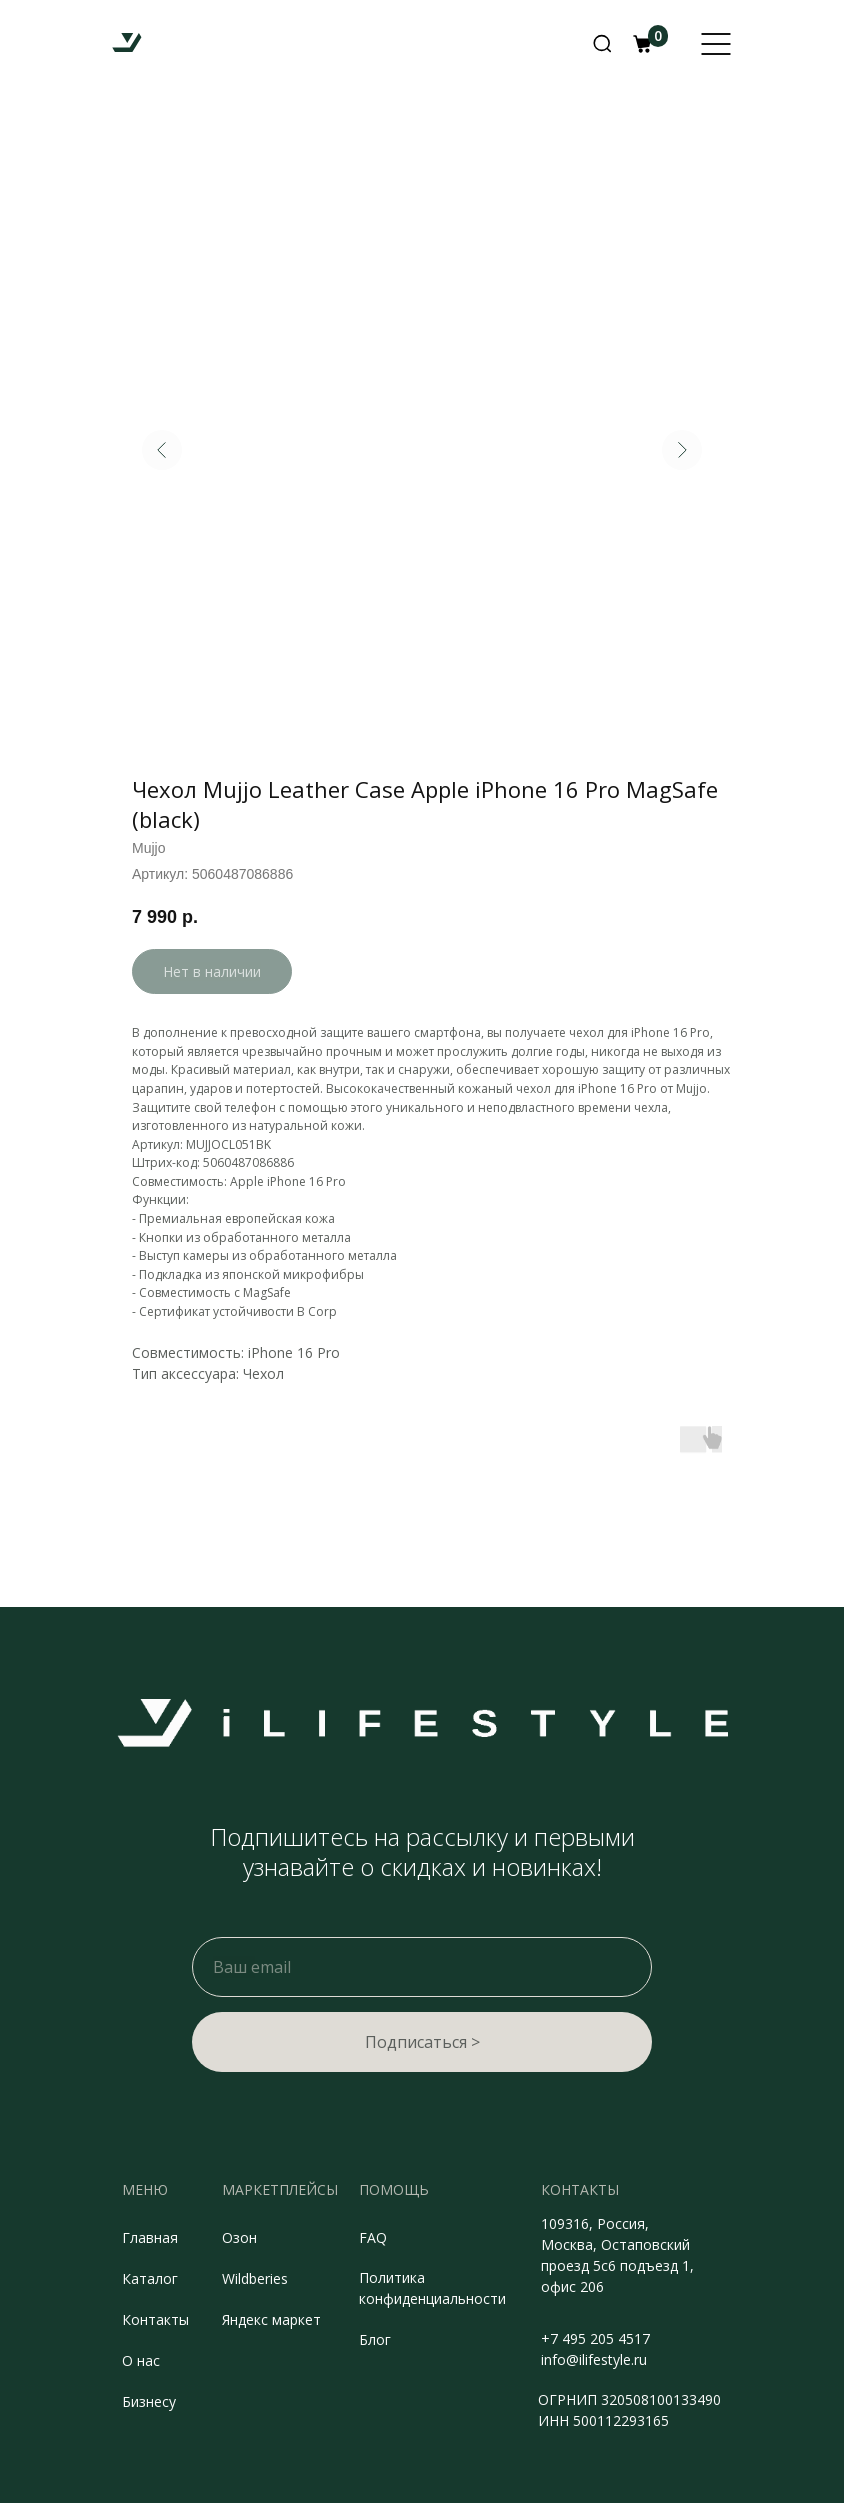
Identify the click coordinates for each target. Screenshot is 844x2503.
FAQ (373, 2237)
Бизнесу (149, 2401)
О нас (141, 2360)
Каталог (150, 2278)
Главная (150, 2237)
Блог (375, 2339)
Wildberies (255, 2278)
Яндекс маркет (271, 2319)
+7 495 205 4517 (595, 2338)
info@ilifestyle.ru (594, 2359)
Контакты (155, 2319)
